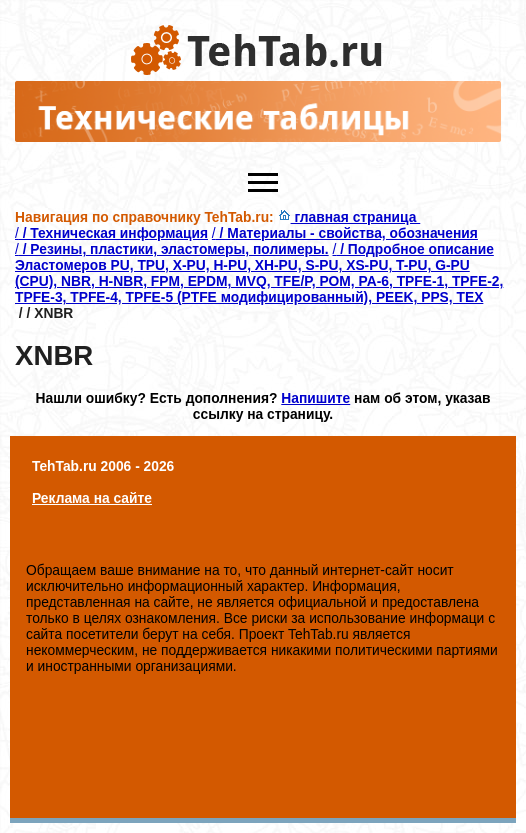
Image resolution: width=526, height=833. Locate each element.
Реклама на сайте (92, 498)
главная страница (349, 217)
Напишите (315, 398)
